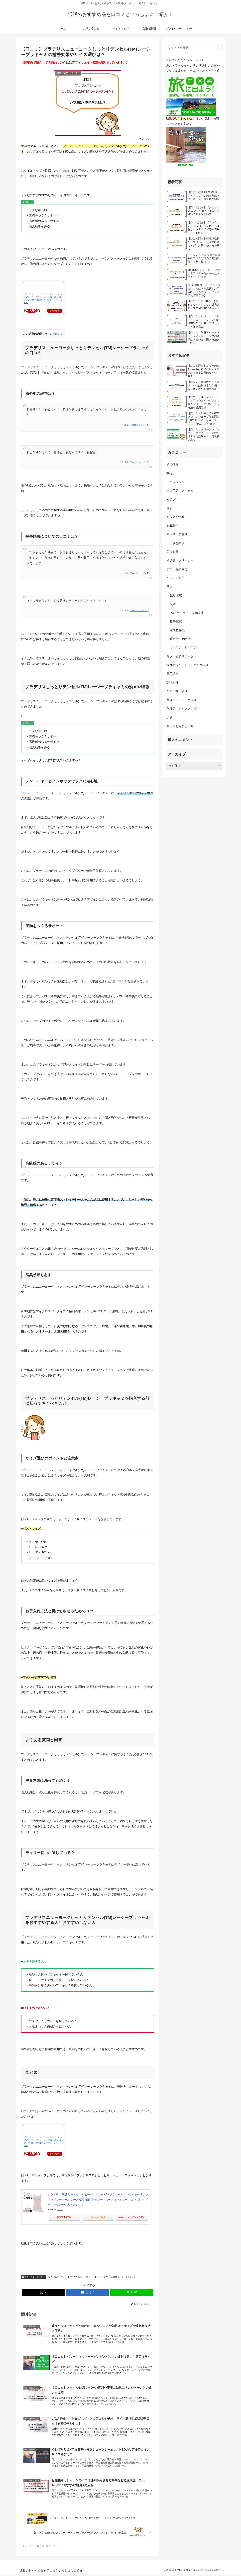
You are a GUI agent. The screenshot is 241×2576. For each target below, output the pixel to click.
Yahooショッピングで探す (132, 2218)
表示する (58, 333)
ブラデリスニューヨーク (80, 2277)
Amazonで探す (98, 2218)
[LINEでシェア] (131, 2293)
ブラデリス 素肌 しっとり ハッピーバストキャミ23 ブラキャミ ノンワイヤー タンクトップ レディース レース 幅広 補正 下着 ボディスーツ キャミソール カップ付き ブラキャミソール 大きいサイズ (98, 2199)
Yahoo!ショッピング (139, 425)
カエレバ (60, 2210)
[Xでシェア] (43, 2293)
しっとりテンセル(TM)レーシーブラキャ (114, 2277)
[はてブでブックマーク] (87, 2293)
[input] (194, 47)
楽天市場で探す (64, 2218)
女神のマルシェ (56, 2277)
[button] (218, 48)
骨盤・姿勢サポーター (33, 2277)
